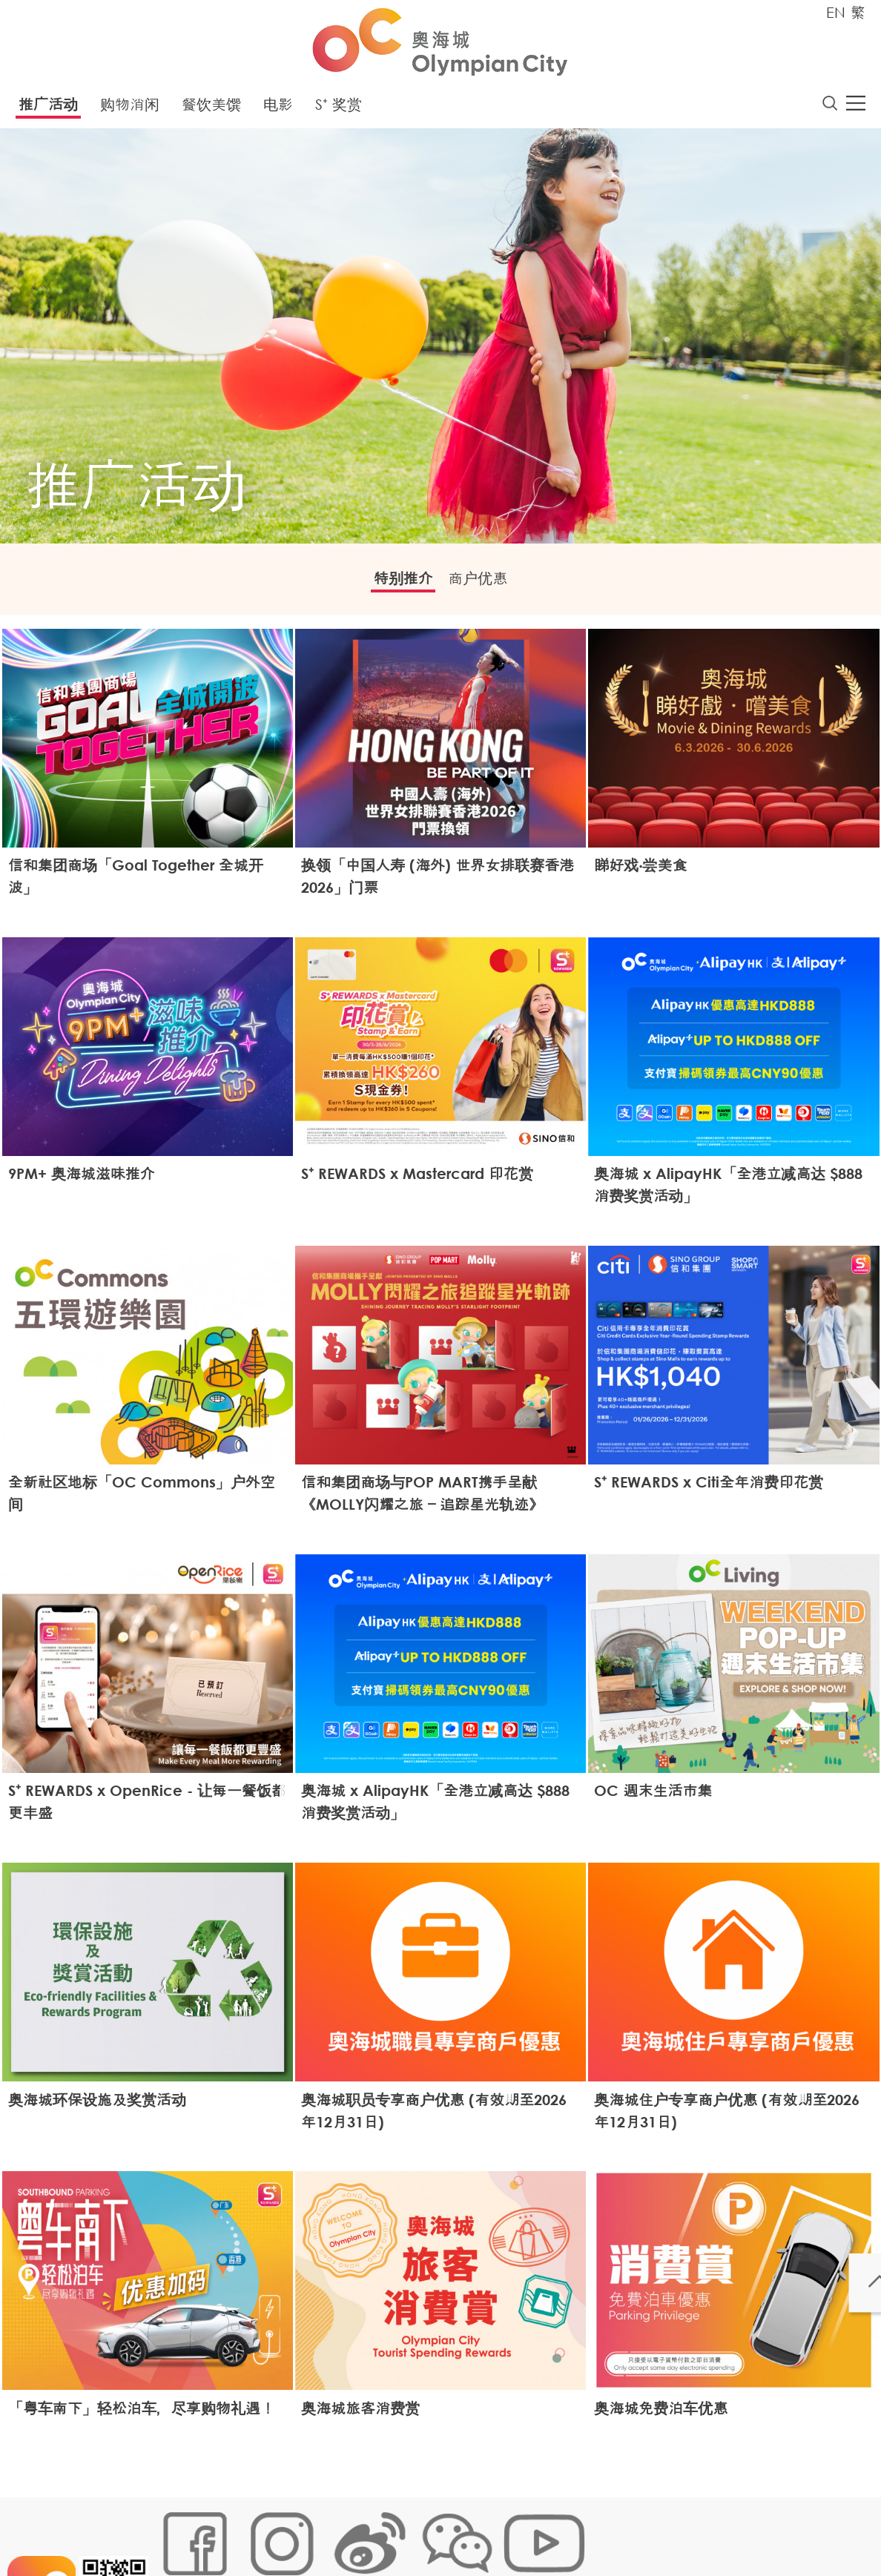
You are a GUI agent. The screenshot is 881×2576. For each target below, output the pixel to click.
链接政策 (308, 2529)
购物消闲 (129, 108)
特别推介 (392, 584)
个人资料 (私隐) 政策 (391, 2529)
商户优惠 (488, 584)
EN (835, 12)
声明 (463, 2529)
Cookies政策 (243, 2529)
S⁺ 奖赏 (338, 108)
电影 (278, 108)
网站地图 (178, 2529)
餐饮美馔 (211, 108)
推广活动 (48, 108)
